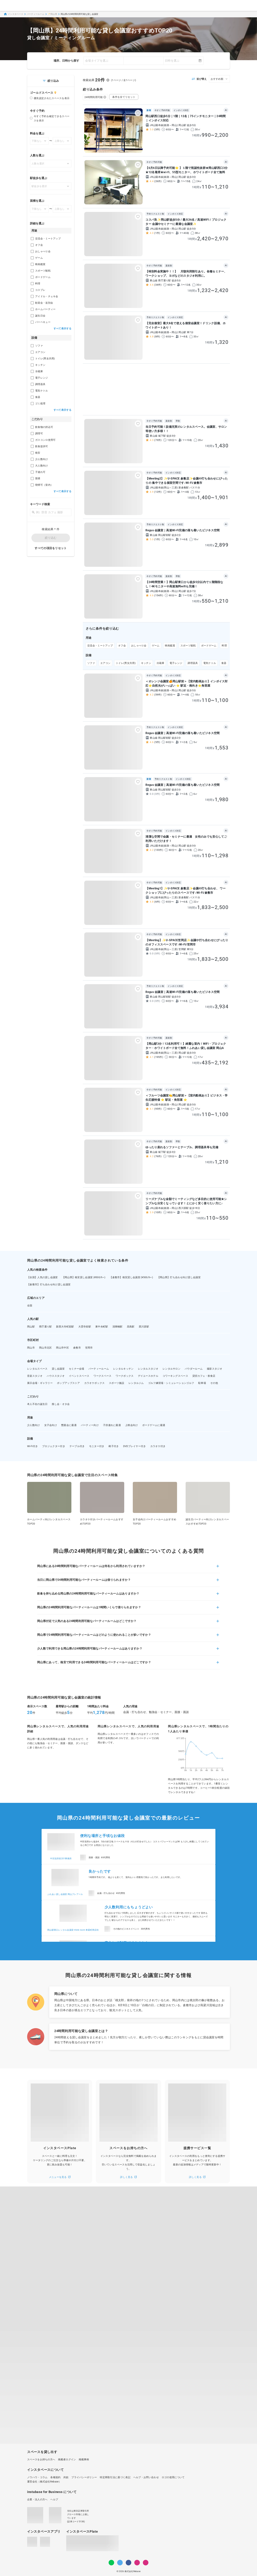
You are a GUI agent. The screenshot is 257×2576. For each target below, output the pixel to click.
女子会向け (50, 1425)
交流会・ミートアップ (100, 645)
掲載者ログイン (67, 2459)
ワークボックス (124, 1375)
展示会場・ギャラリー (40, 1383)
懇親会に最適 (69, 1425)
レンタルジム (136, 1383)
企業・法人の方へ (37, 2499)
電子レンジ (176, 663)
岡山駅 (31, 1326)
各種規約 (55, 2477)
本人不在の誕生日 (37, 1404)
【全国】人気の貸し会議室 (42, 1277)
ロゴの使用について (173, 2477)
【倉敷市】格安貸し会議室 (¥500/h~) (131, 1277)
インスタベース (13, 14)
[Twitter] (120, 2562)
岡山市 (31, 1347)
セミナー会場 (76, 1368)
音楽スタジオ (34, 1375)
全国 (29, 1305)
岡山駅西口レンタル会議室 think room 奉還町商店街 (73, 1930)
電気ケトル (209, 663)
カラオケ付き (158, 1446)
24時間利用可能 (95, 97)
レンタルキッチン (123, 1368)
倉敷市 (77, 1347)
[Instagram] (137, 2562)
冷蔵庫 (160, 663)
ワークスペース (102, 1375)
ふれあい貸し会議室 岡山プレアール (65, 1894)
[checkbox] (32, 238)
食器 (223, 663)
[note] (145, 2562)
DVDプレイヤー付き (134, 1446)
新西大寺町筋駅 (65, 1326)
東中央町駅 (101, 1326)
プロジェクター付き (53, 1446)
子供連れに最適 (112, 1425)
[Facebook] (128, 2562)
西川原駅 (144, 1326)
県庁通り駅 (45, 1326)
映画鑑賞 (170, 645)
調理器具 (193, 663)
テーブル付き (77, 1446)
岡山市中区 (62, 1347)
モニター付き (96, 1446)
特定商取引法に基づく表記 (115, 2477)
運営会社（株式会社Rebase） (44, 2481)
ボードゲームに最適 (153, 1425)
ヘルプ (54, 2499)
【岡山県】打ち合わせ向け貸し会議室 (179, 1277)
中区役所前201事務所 (61, 1858)
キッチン (146, 663)
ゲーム (156, 645)
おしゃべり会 (139, 645)
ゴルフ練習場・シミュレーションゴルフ (171, 1383)
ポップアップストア (68, 1383)
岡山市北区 (45, 1347)
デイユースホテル (148, 1375)
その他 (214, 1383)
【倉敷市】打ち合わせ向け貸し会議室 (48, 1284)
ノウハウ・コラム (37, 2477)
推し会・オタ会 (61, 1404)
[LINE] (111, 2562)
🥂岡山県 (52, 14)
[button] (128, 1568)
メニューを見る (60, 2177)
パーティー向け (90, 1425)
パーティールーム (35, 14)
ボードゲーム (208, 645)
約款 (66, 2477)
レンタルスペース (37, 1368)
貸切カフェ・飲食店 (203, 1375)
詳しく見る (128, 2177)
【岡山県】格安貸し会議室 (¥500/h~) (83, 1277)
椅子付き (114, 1446)
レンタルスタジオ (148, 1368)
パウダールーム (194, 1368)
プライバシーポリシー (84, 2477)
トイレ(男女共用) (126, 663)
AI (226, 110)
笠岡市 (89, 1347)
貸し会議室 (58, 1368)
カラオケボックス (94, 1383)
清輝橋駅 (117, 1326)
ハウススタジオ (56, 1375)
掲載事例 (84, 2459)
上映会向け (131, 1425)
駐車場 (202, 1383)
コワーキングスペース (175, 1375)
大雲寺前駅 (84, 1326)
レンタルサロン (171, 1368)
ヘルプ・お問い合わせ (146, 2477)
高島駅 (131, 1326)
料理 (224, 645)
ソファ (91, 663)
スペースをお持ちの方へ (41, 2459)
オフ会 (122, 645)
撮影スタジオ (214, 1368)
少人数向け (33, 1425)
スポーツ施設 (116, 1383)
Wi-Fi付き (32, 1446)
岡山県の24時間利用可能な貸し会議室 (79, 14)
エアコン (105, 663)
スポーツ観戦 (188, 645)
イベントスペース (79, 1375)
